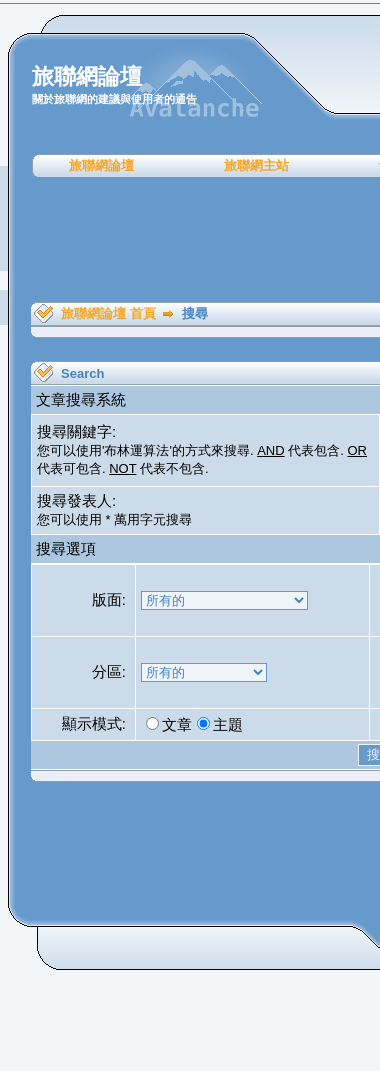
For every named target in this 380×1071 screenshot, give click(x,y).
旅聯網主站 (256, 165)
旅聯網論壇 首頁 (108, 313)
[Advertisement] (194, 240)
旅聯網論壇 (101, 165)
